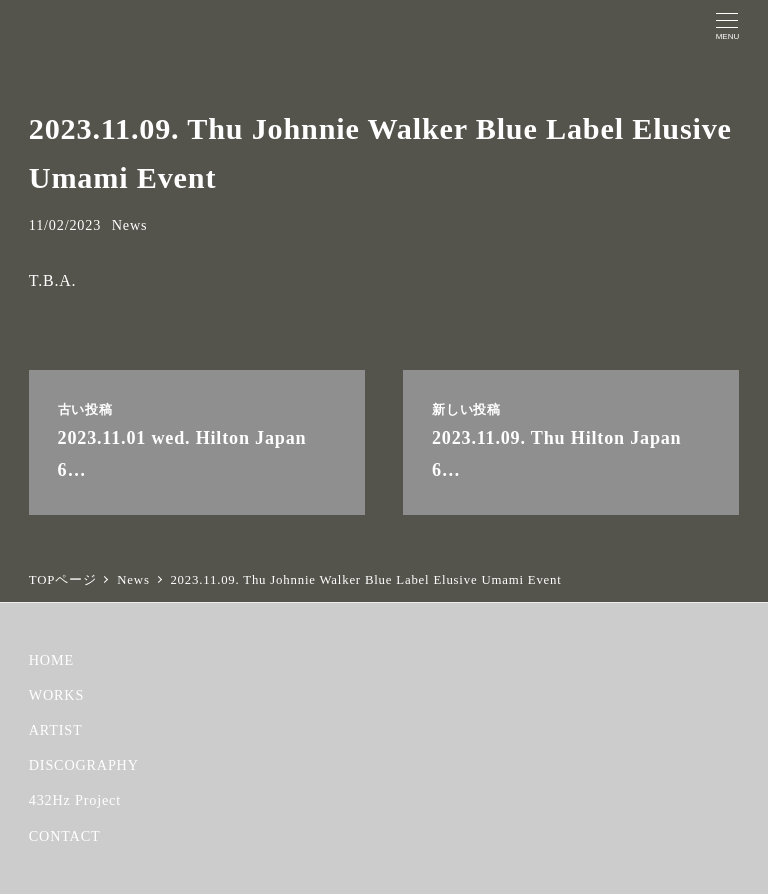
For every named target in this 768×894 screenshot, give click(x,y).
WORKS (56, 695)
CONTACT (65, 836)
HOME (51, 660)
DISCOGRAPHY (84, 765)
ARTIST (56, 730)
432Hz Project (75, 800)
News (130, 225)
